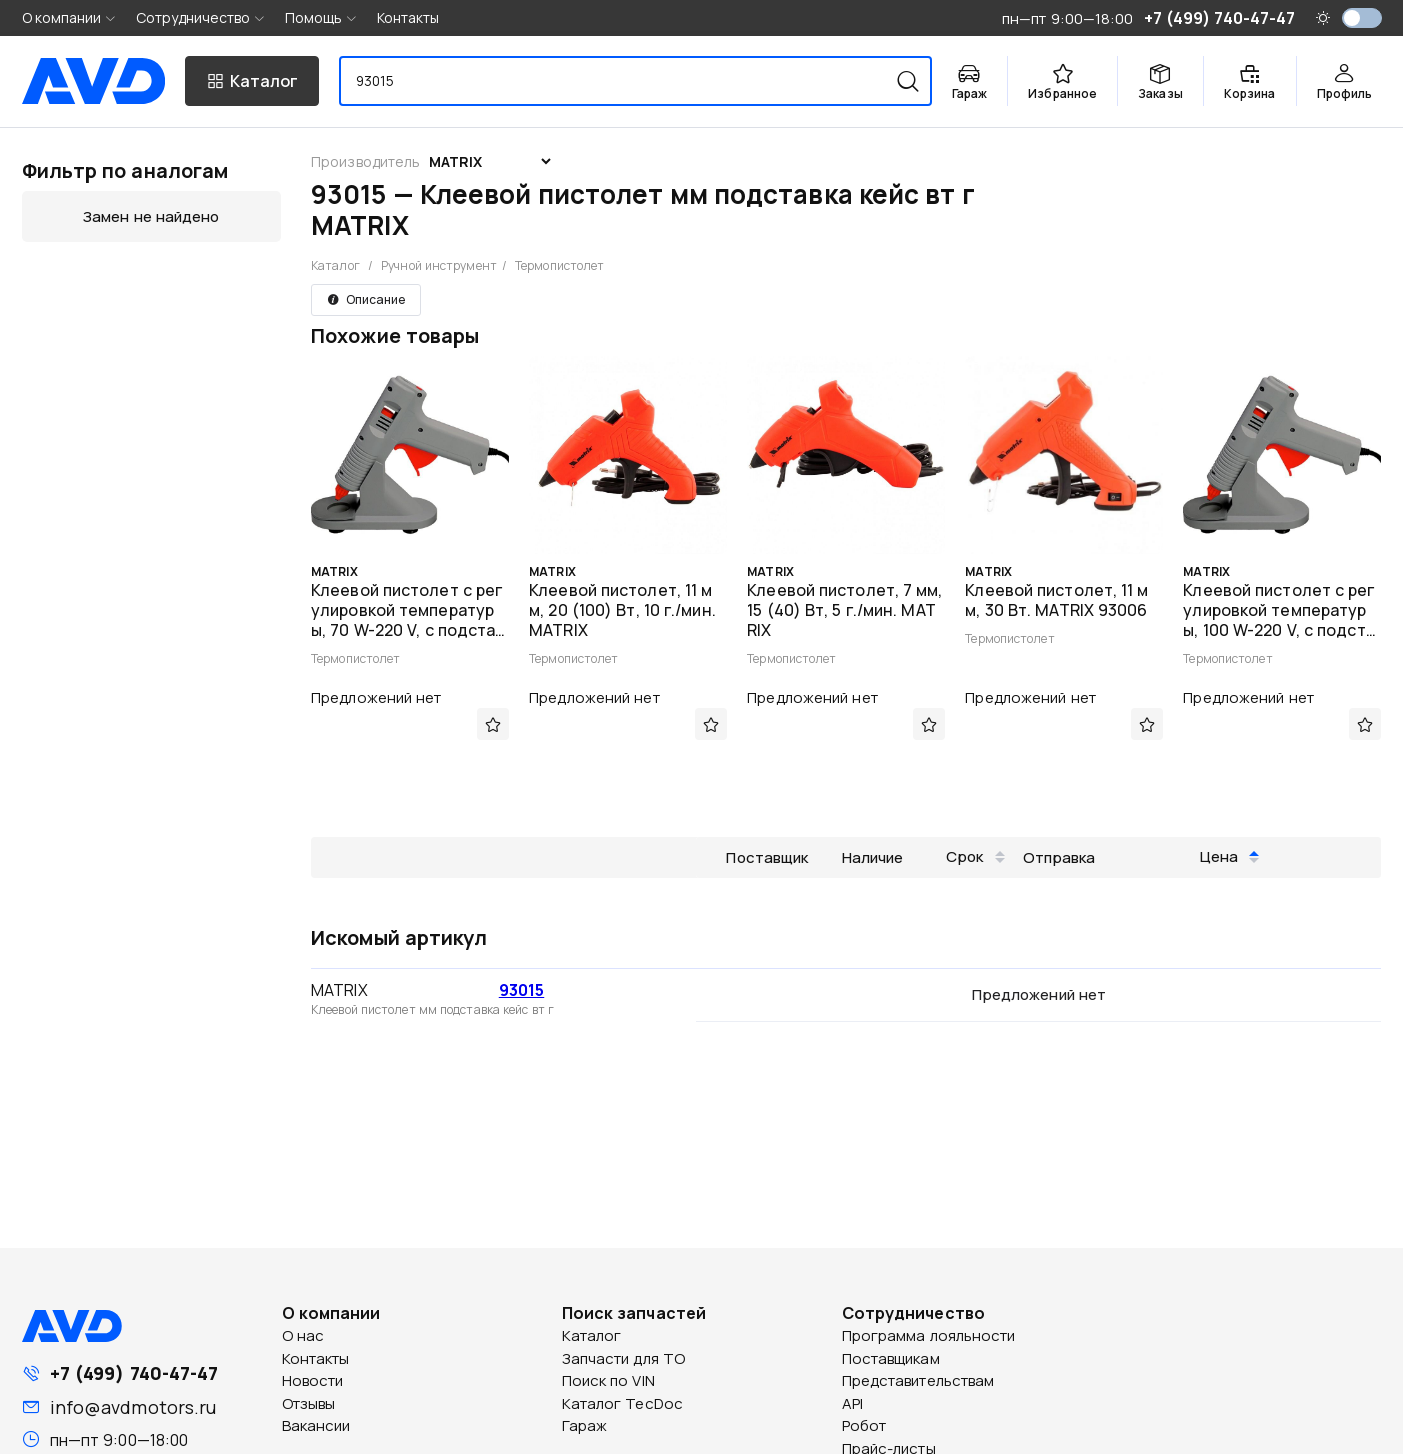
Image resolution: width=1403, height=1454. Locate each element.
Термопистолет (559, 265)
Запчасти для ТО (624, 1358)
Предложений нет (376, 697)
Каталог (335, 265)
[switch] (1362, 18)
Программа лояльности (929, 1335)
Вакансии (316, 1425)
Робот (864, 1425)
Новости (313, 1380)
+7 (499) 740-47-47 (134, 1373)
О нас (303, 1335)
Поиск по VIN (608, 1380)
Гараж (585, 1425)
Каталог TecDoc (622, 1403)
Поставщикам (891, 1358)
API (852, 1403)
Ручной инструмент (439, 265)
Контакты (408, 17)
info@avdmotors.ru (133, 1407)
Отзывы (309, 1403)
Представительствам (918, 1380)
